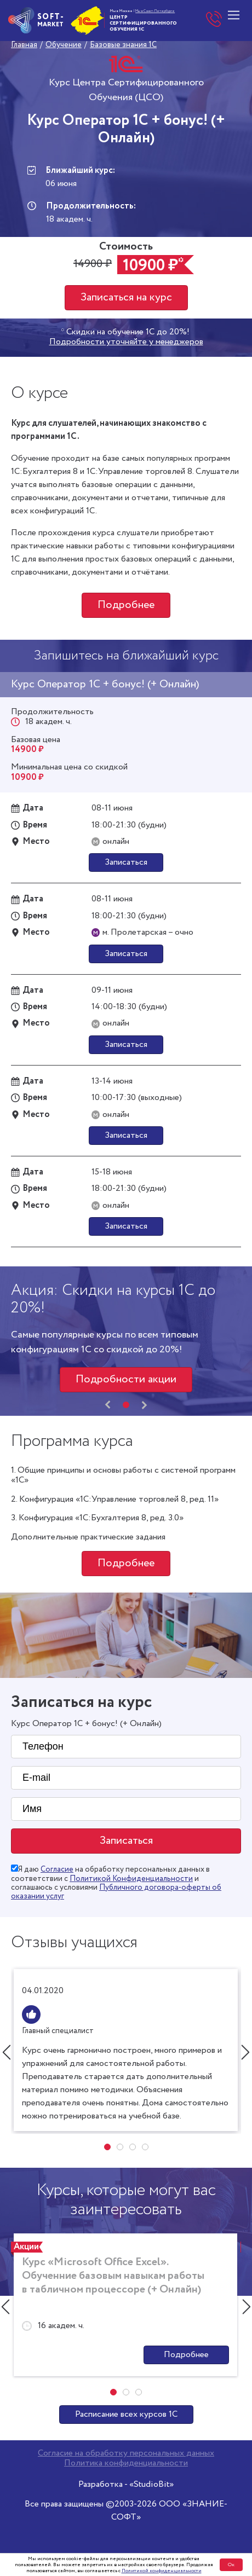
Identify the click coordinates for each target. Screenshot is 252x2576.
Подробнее (126, 605)
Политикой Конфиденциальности (131, 1878)
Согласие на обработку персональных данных (126, 2453)
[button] (126, 1405)
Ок (231, 2564)
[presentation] (108, 1404)
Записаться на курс (126, 297)
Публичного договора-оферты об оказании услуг (116, 1892)
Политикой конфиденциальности (162, 2570)
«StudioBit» (151, 2484)
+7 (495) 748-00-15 (214, 20)
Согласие (57, 1869)
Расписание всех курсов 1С (126, 2414)
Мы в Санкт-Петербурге (155, 11)
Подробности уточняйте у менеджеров (126, 342)
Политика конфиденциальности (126, 2463)
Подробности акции (126, 1379)
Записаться (126, 862)
